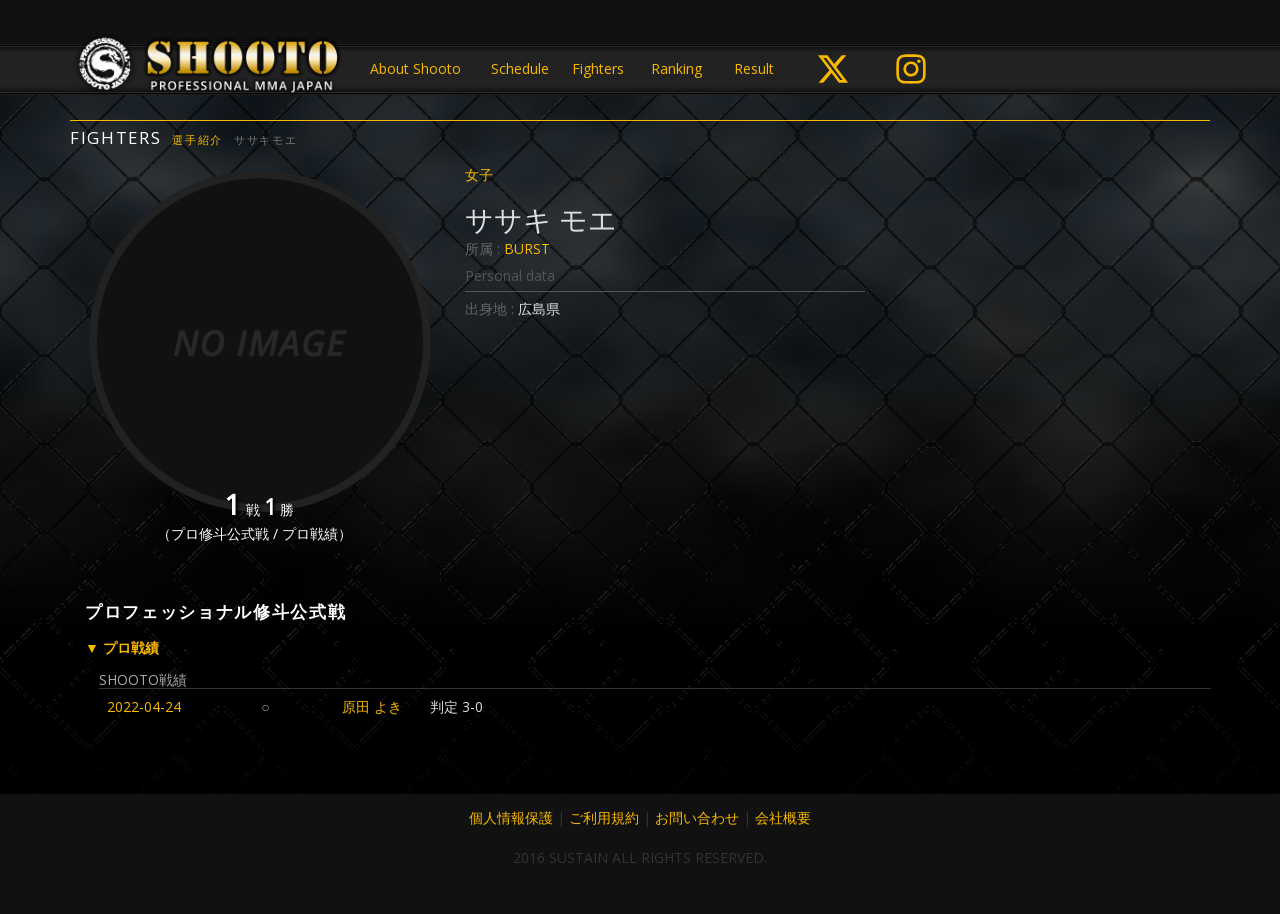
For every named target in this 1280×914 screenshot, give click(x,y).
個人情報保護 (511, 817)
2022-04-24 (144, 706)
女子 (479, 174)
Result (754, 68)
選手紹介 (197, 139)
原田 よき (372, 706)
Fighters (598, 68)
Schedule (520, 68)
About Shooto (415, 68)
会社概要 (783, 817)
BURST (527, 248)
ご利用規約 (604, 817)
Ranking (676, 68)
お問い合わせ (697, 817)
